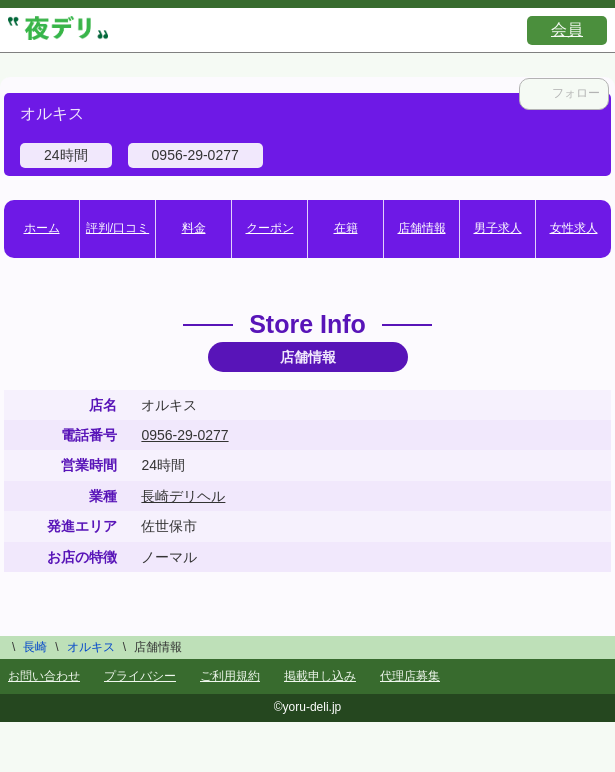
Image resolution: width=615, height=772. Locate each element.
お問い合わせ (44, 676)
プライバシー (140, 676)
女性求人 (574, 228)
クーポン (270, 228)
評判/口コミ (117, 228)
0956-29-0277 (184, 435)
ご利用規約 (230, 676)
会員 (567, 29)
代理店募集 (410, 676)
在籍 (346, 228)
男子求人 (498, 228)
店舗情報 (422, 228)
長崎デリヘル (183, 496)
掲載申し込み (320, 676)
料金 (194, 228)
